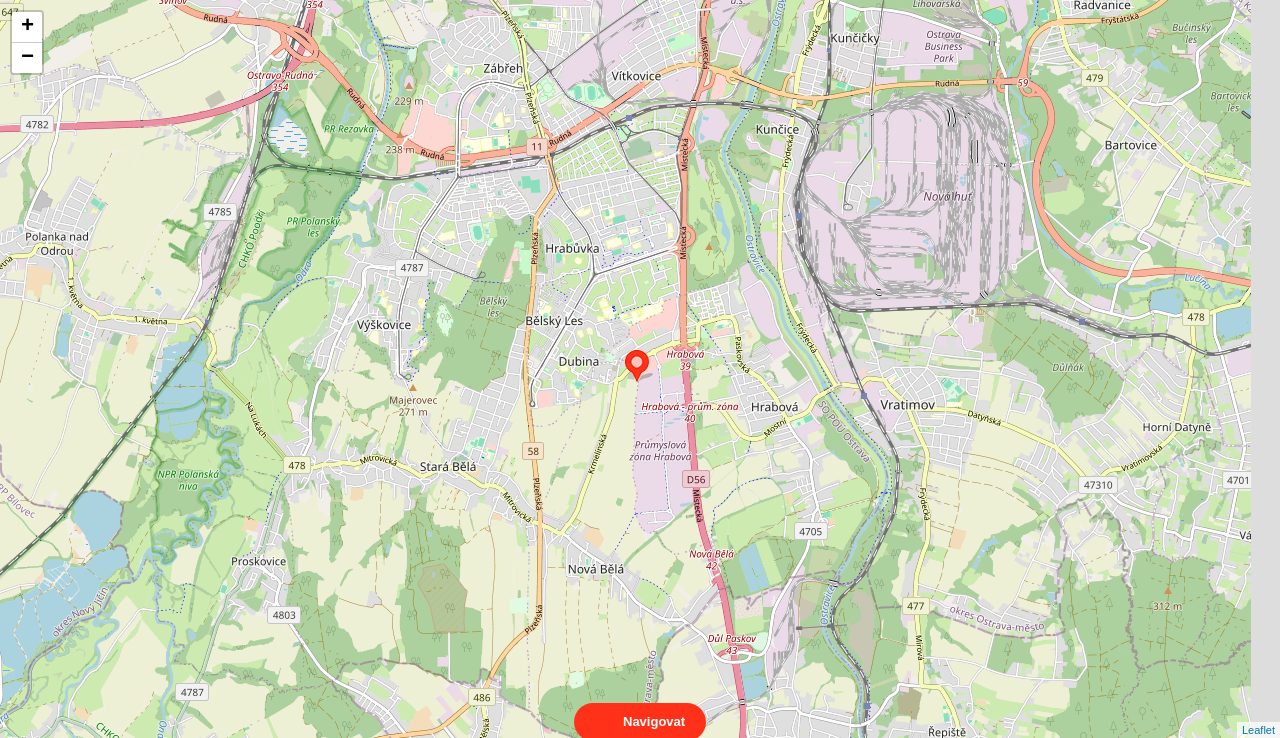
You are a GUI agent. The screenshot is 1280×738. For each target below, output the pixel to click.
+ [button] (27, 27)
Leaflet (1258, 712)
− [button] (27, 58)
